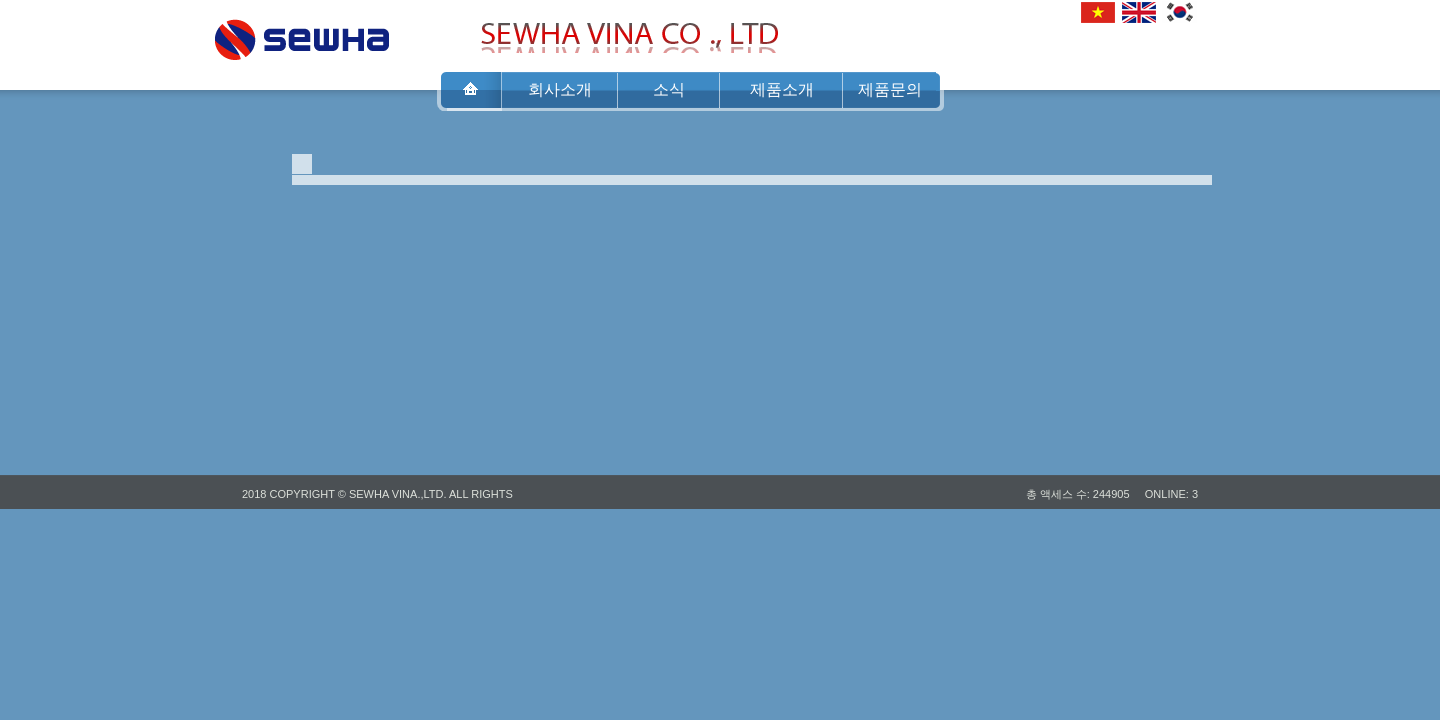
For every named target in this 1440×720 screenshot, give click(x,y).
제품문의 (890, 89)
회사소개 (560, 89)
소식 (669, 89)
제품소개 (782, 89)
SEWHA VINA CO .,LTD (302, 34)
